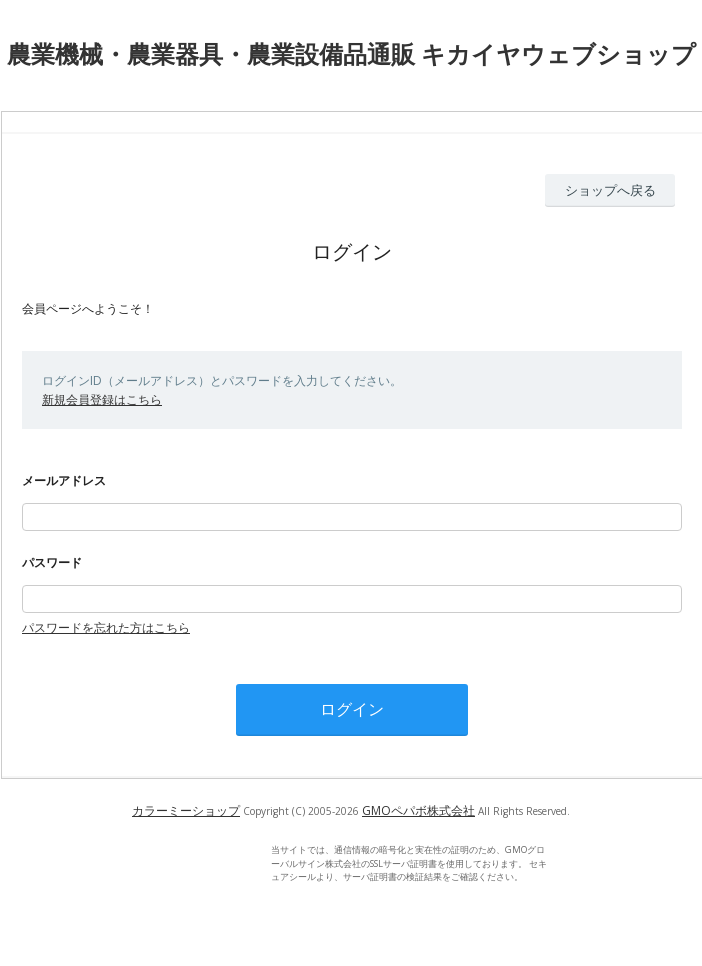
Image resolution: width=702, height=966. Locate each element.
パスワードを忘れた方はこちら (106, 627)
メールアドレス (64, 480)
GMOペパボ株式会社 (418, 810)
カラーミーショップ (186, 810)
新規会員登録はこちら (102, 399)
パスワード (52, 562)
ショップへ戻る (610, 190)
